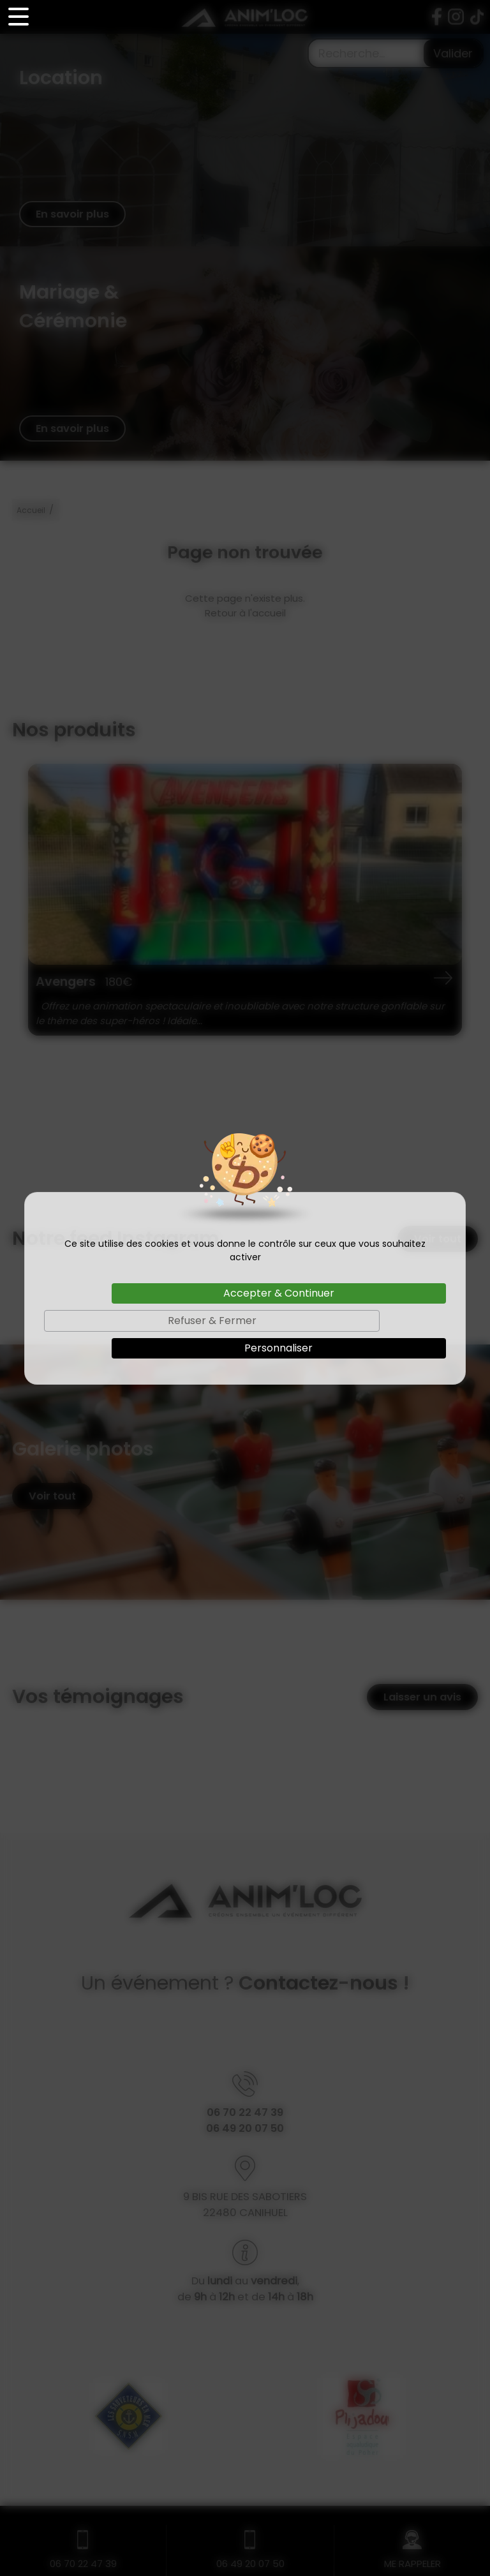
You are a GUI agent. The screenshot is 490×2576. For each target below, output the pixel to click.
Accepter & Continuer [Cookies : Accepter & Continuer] (278, 1293)
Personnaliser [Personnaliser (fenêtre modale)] (278, 1348)
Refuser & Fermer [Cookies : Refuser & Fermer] (212, 1320)
